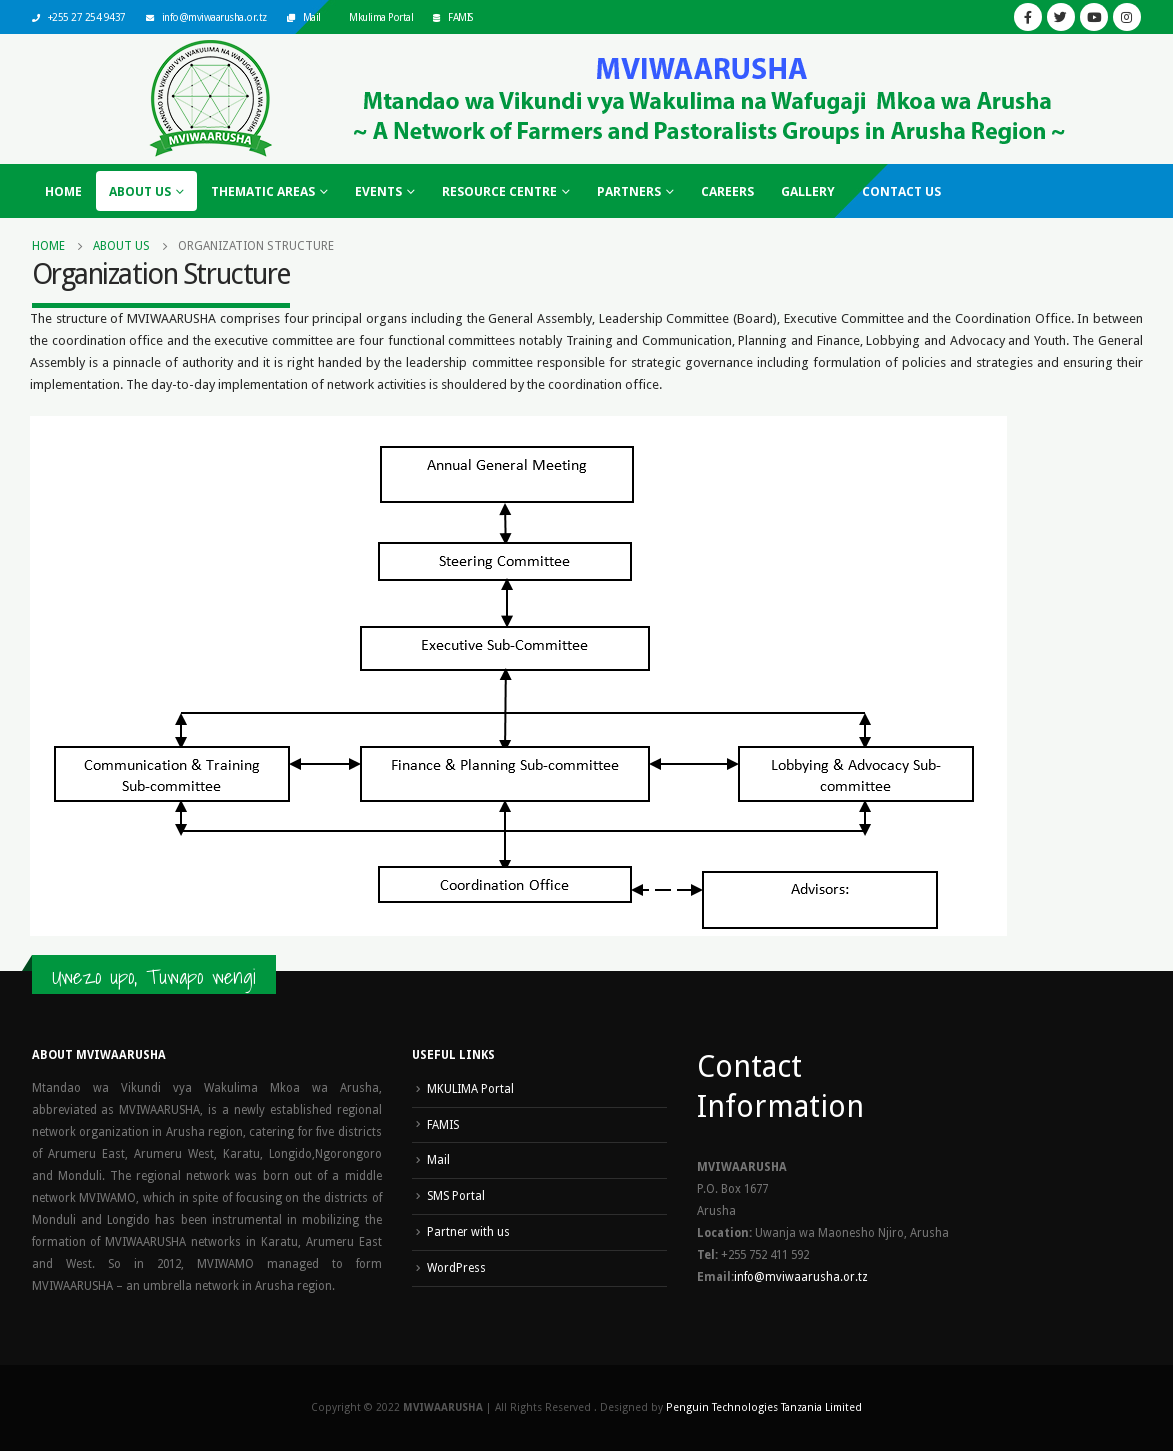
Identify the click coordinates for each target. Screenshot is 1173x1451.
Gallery (808, 191)
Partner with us (468, 1232)
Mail (312, 17)
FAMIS (460, 17)
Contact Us (901, 191)
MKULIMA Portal (470, 1089)
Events (378, 191)
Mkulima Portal (381, 17)
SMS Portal (456, 1196)
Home (63, 191)
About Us (140, 191)
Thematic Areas (263, 191)
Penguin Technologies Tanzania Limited (764, 1407)
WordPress (456, 1268)
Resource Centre (499, 191)
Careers (727, 191)
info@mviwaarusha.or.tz (214, 17)
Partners (629, 191)
